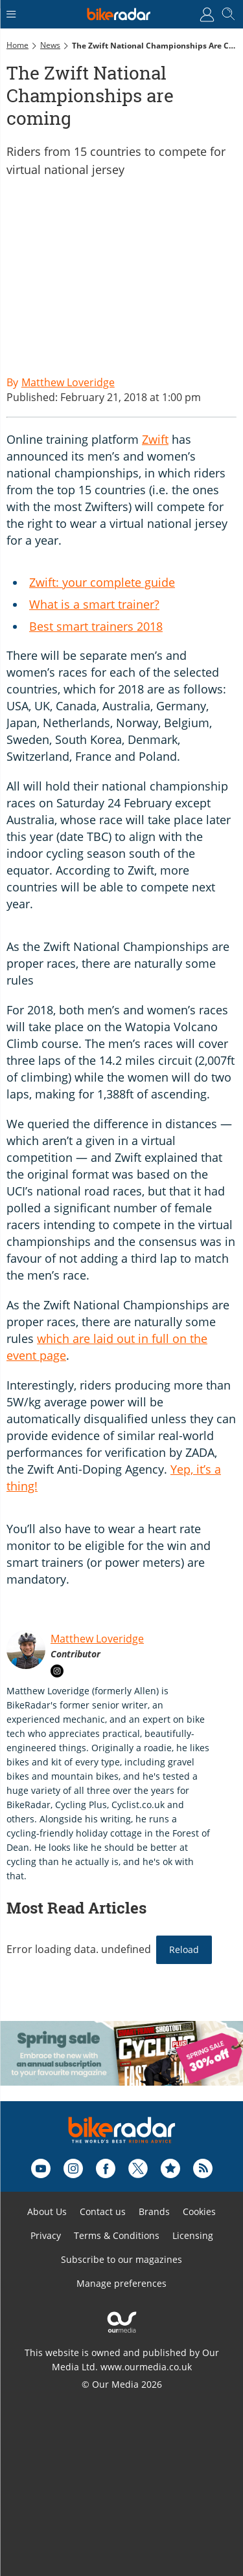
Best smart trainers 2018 (96, 626)
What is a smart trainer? (94, 604)
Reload (184, 1949)
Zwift (155, 439)
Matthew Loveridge (97, 1639)
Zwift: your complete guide (102, 582)
